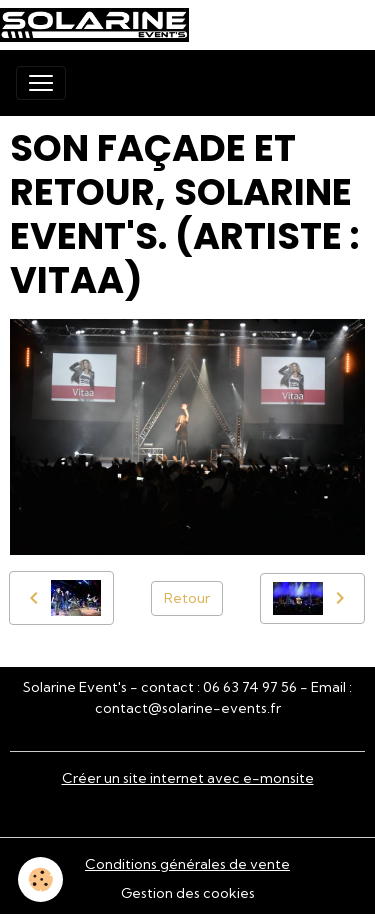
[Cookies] (40, 879)
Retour (187, 598)
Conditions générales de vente (187, 864)
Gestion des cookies (188, 893)
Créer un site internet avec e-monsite (188, 778)
